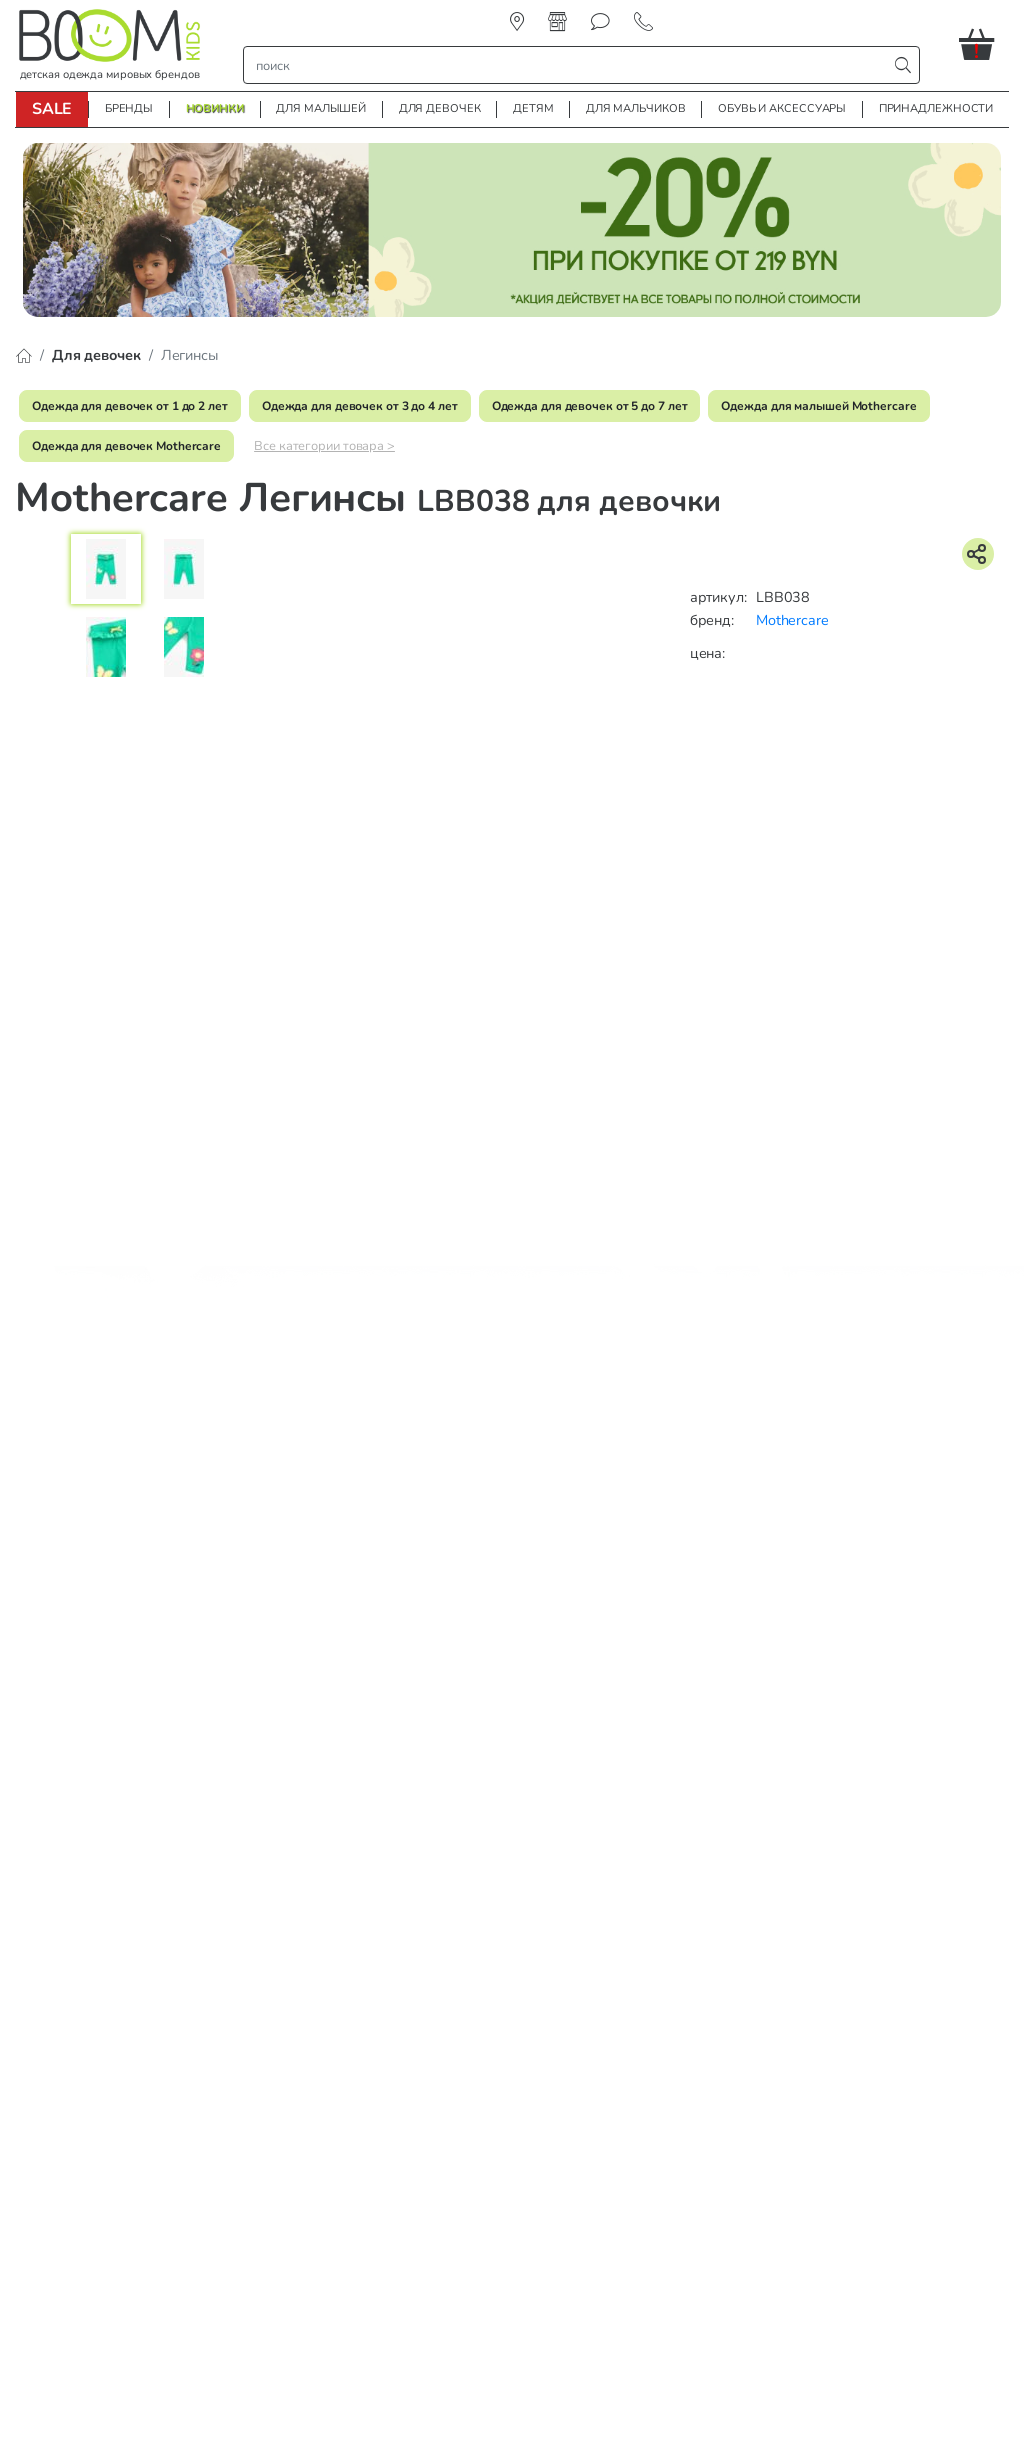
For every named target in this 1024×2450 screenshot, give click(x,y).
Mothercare (792, 620)
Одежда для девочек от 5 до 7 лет (590, 406)
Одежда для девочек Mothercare (126, 446)
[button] (984, 44)
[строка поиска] (570, 65)
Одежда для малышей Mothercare (818, 406)
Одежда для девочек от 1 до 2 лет (130, 406)
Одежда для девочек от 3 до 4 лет (360, 406)
